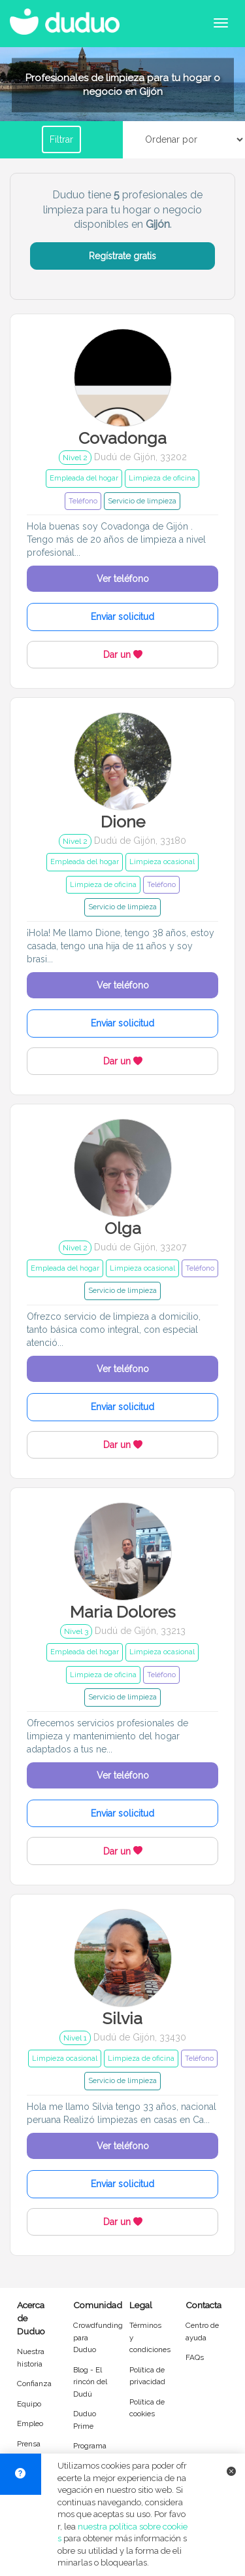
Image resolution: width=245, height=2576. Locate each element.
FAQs (195, 2357)
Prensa (29, 2443)
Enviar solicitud (122, 616)
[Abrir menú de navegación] (220, 23)
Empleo (30, 2423)
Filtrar (61, 139)
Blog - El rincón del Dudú (90, 2382)
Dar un (122, 654)
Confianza (34, 2383)
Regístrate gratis (122, 256)
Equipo (29, 2403)
